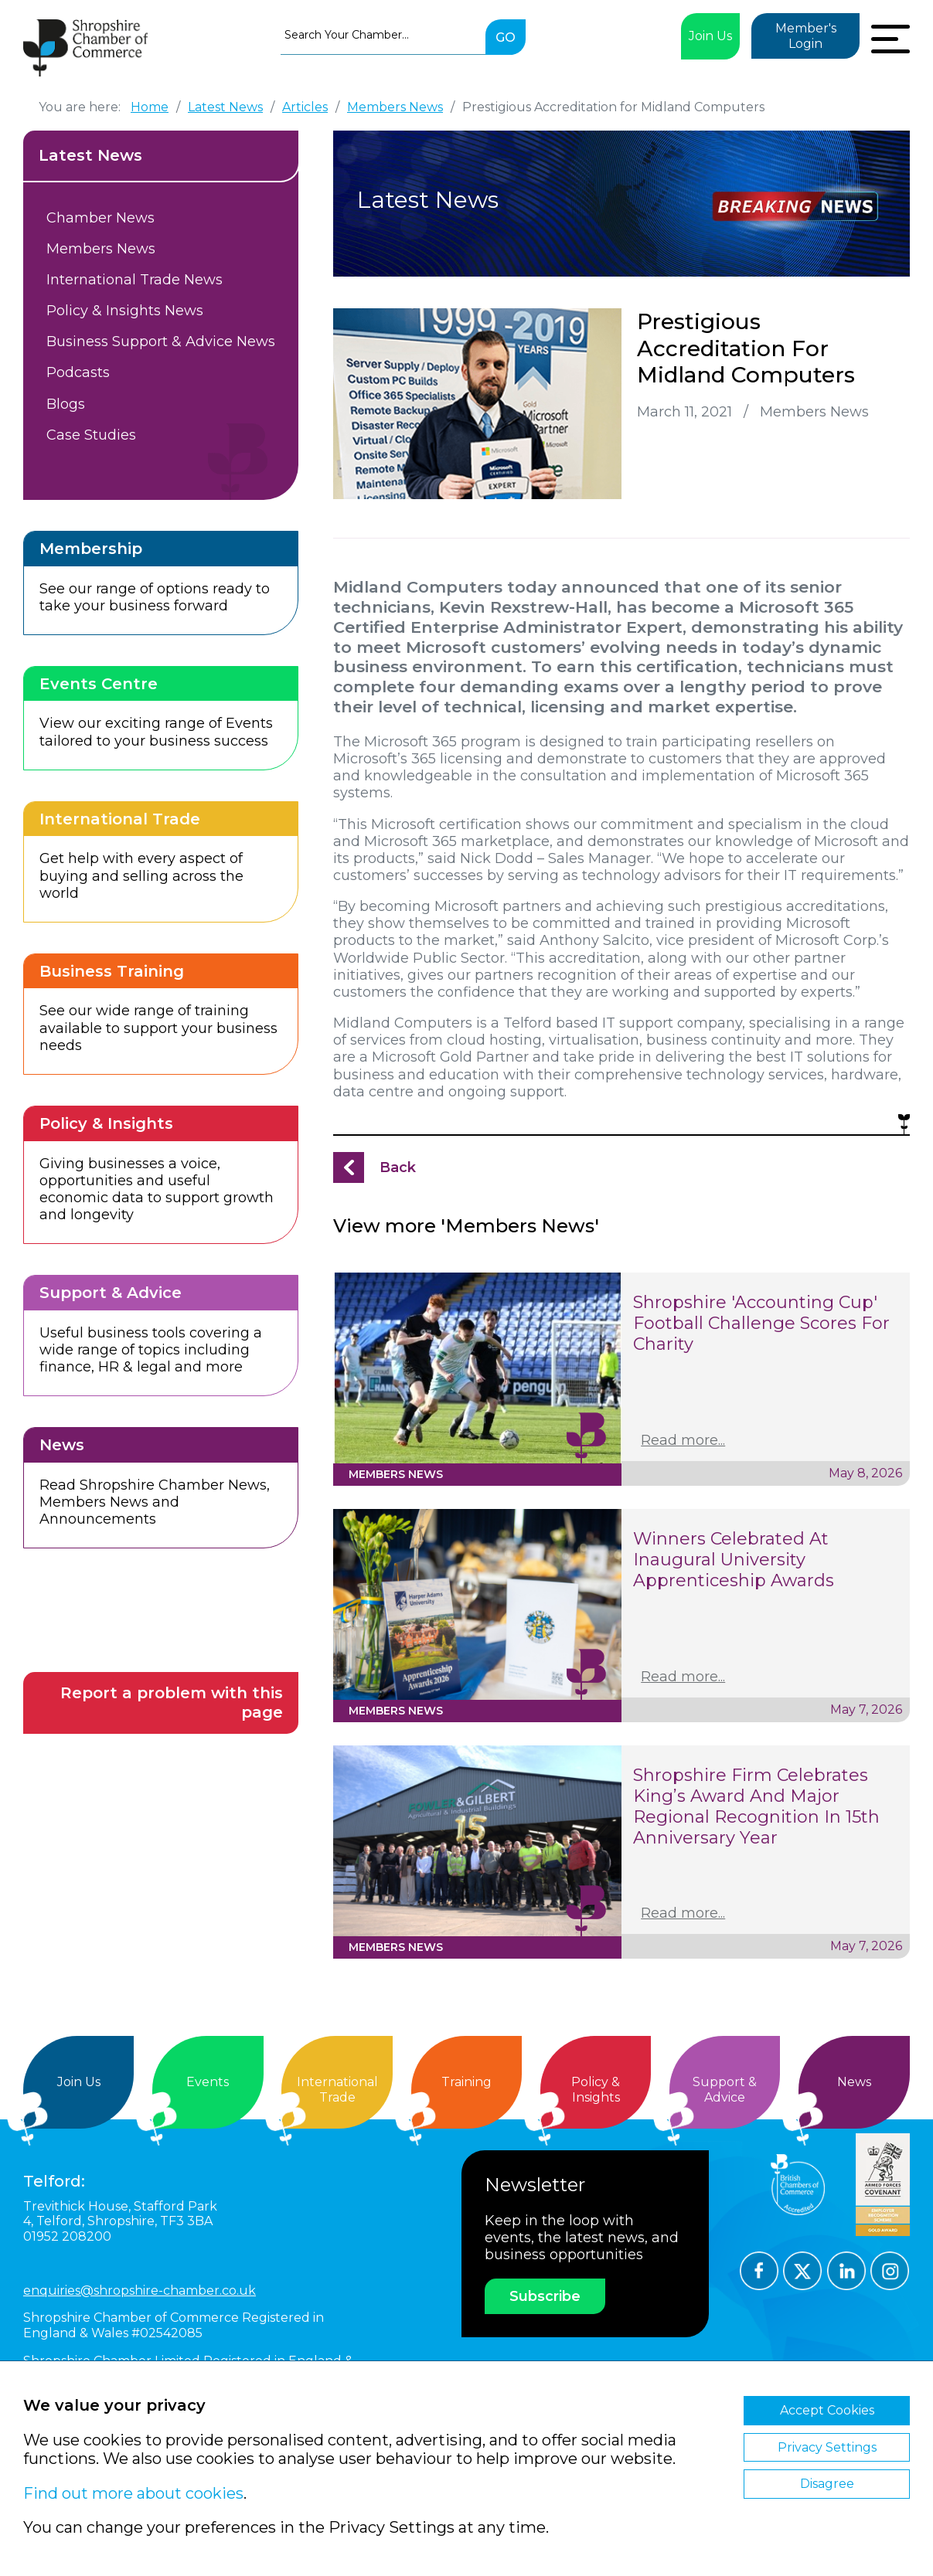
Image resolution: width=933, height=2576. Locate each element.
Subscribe (545, 2296)
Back (398, 1167)
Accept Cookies (827, 2410)
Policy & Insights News (124, 310)
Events (207, 2082)
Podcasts (78, 372)
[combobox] (383, 34)
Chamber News (100, 217)
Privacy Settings (827, 2447)
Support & (724, 2090)
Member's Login (805, 36)
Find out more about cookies (133, 2493)
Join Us (710, 36)
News (854, 2082)
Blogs (65, 404)
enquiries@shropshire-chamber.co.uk (139, 2290)
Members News (100, 248)
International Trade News (134, 279)
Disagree (827, 2483)
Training (466, 2082)
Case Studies (91, 435)
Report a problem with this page (171, 1702)
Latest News (90, 155)
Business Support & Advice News (160, 341)
